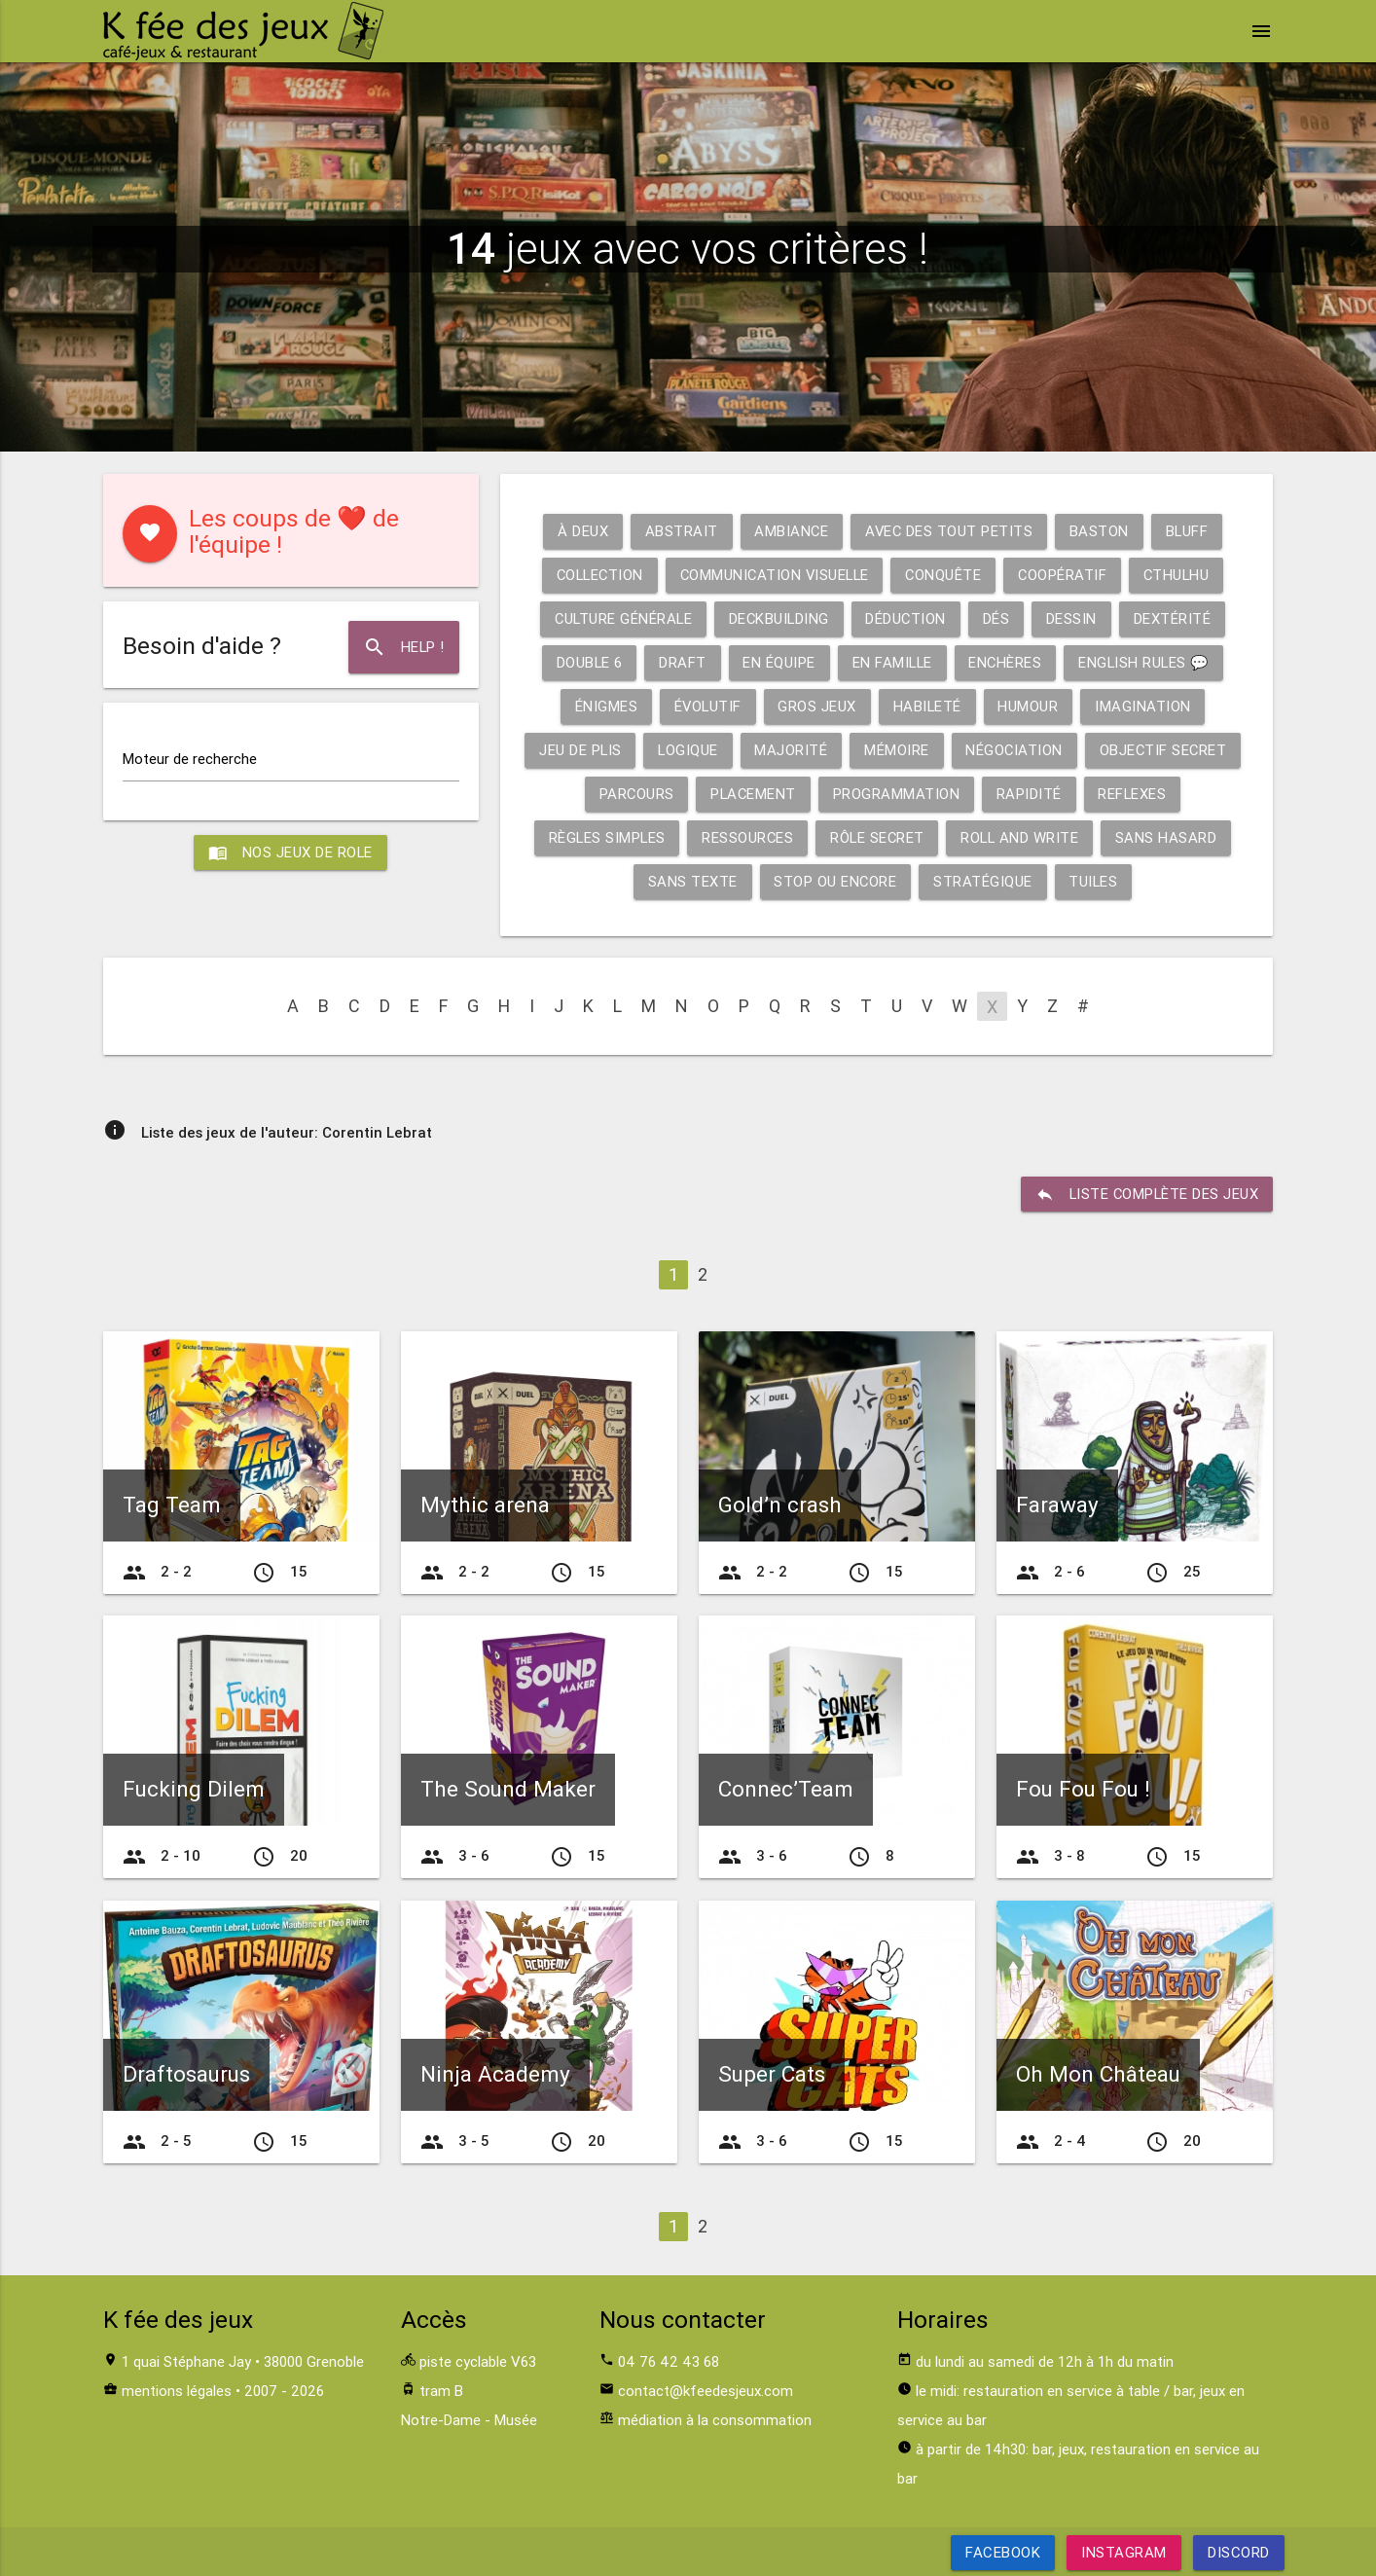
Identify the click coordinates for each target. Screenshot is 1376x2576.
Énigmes (603, 706)
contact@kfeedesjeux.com (705, 2390)
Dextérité (1175, 618)
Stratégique (982, 881)
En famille (891, 662)
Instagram (1124, 2552)
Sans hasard (1170, 837)
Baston (1100, 531)
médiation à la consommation (715, 2420)
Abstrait (678, 531)
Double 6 (586, 662)
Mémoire (896, 750)
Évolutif (707, 706)
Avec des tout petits (948, 531)
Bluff (1189, 531)
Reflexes (1134, 793)
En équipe (777, 662)
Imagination (1145, 706)
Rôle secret (878, 837)
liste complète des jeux (1145, 1194)
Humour (1029, 706)
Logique (686, 750)
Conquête (946, 574)
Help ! (403, 647)
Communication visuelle (774, 574)
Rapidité (1030, 793)
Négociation (1014, 750)
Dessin (1074, 618)
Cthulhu (1182, 574)
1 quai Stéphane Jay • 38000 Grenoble (243, 2361)
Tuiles (1094, 881)
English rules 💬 (1146, 662)
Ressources (747, 837)
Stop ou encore (834, 881)
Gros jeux (818, 706)
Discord (1239, 2552)
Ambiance (789, 531)
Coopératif (1066, 574)
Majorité (790, 750)
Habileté (927, 706)
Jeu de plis (578, 750)
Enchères (1006, 662)
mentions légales (177, 2390)
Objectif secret (1165, 750)
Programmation (897, 793)
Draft (681, 662)
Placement (753, 793)
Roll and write (1022, 837)
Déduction (908, 618)
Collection (595, 574)
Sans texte (691, 881)
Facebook (1002, 2552)
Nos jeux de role (291, 852)
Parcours (634, 793)
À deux (580, 531)
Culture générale (621, 618)
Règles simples (604, 837)
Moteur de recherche (190, 758)
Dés (999, 618)
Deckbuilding (779, 618)
